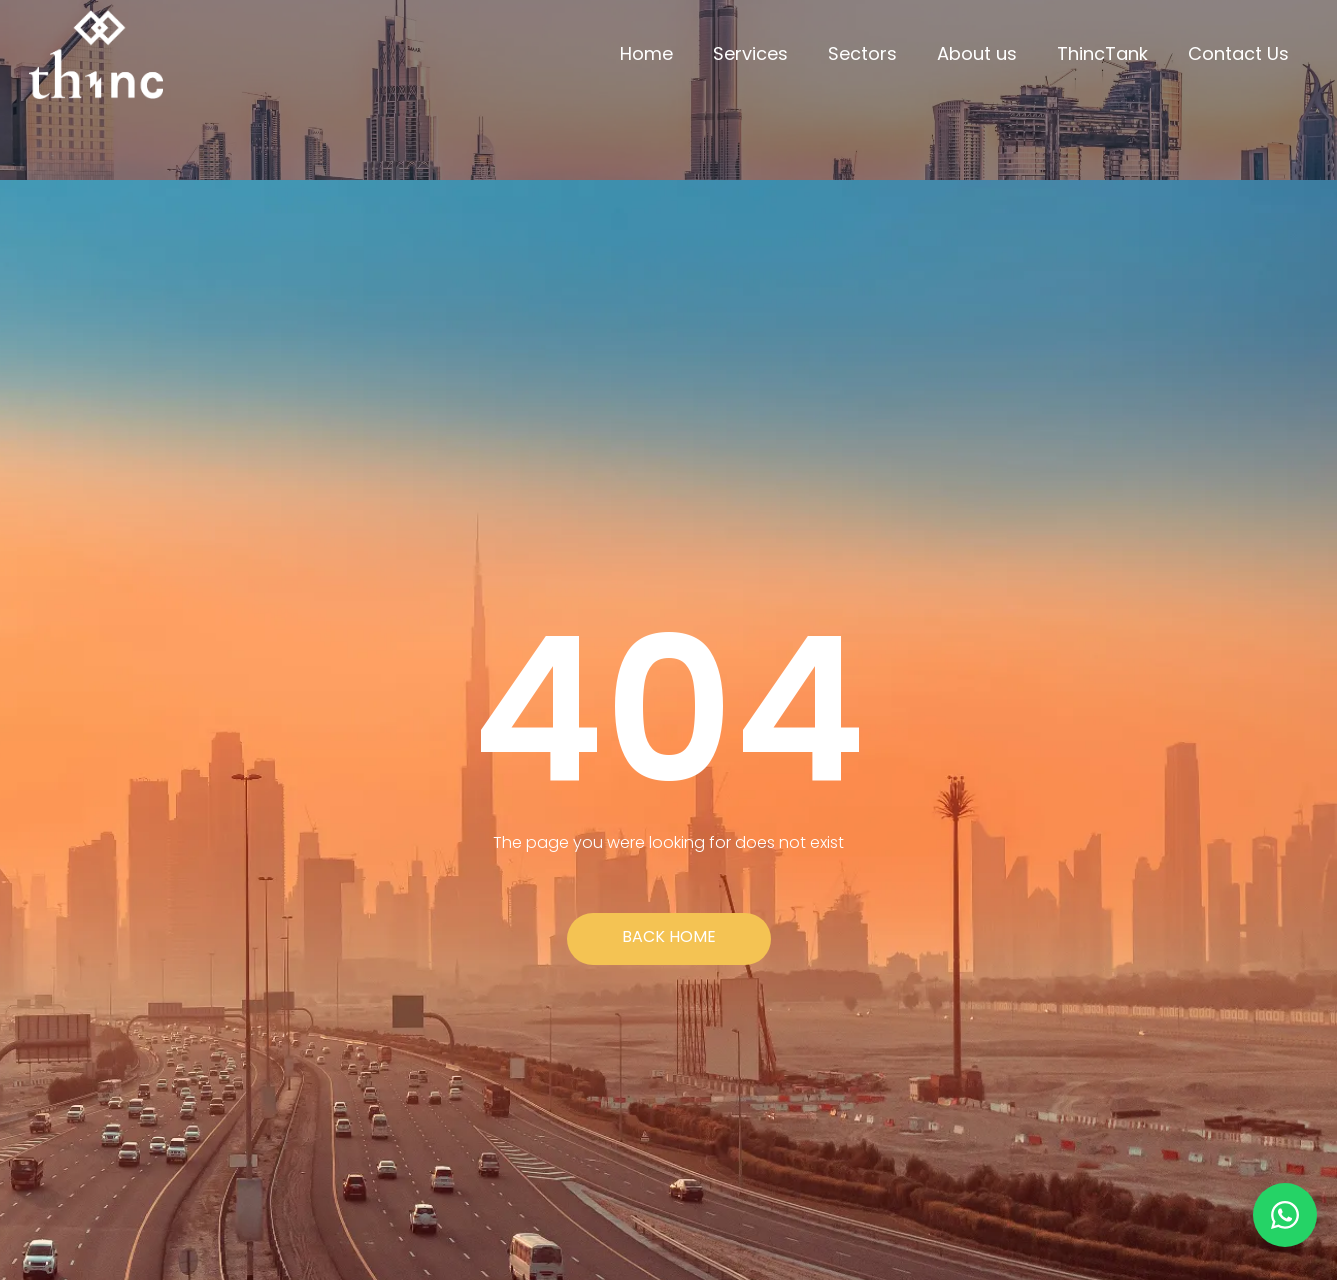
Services (750, 53)
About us (977, 53)
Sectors (862, 53)
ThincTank (1102, 53)
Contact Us (1238, 53)
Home (646, 53)
